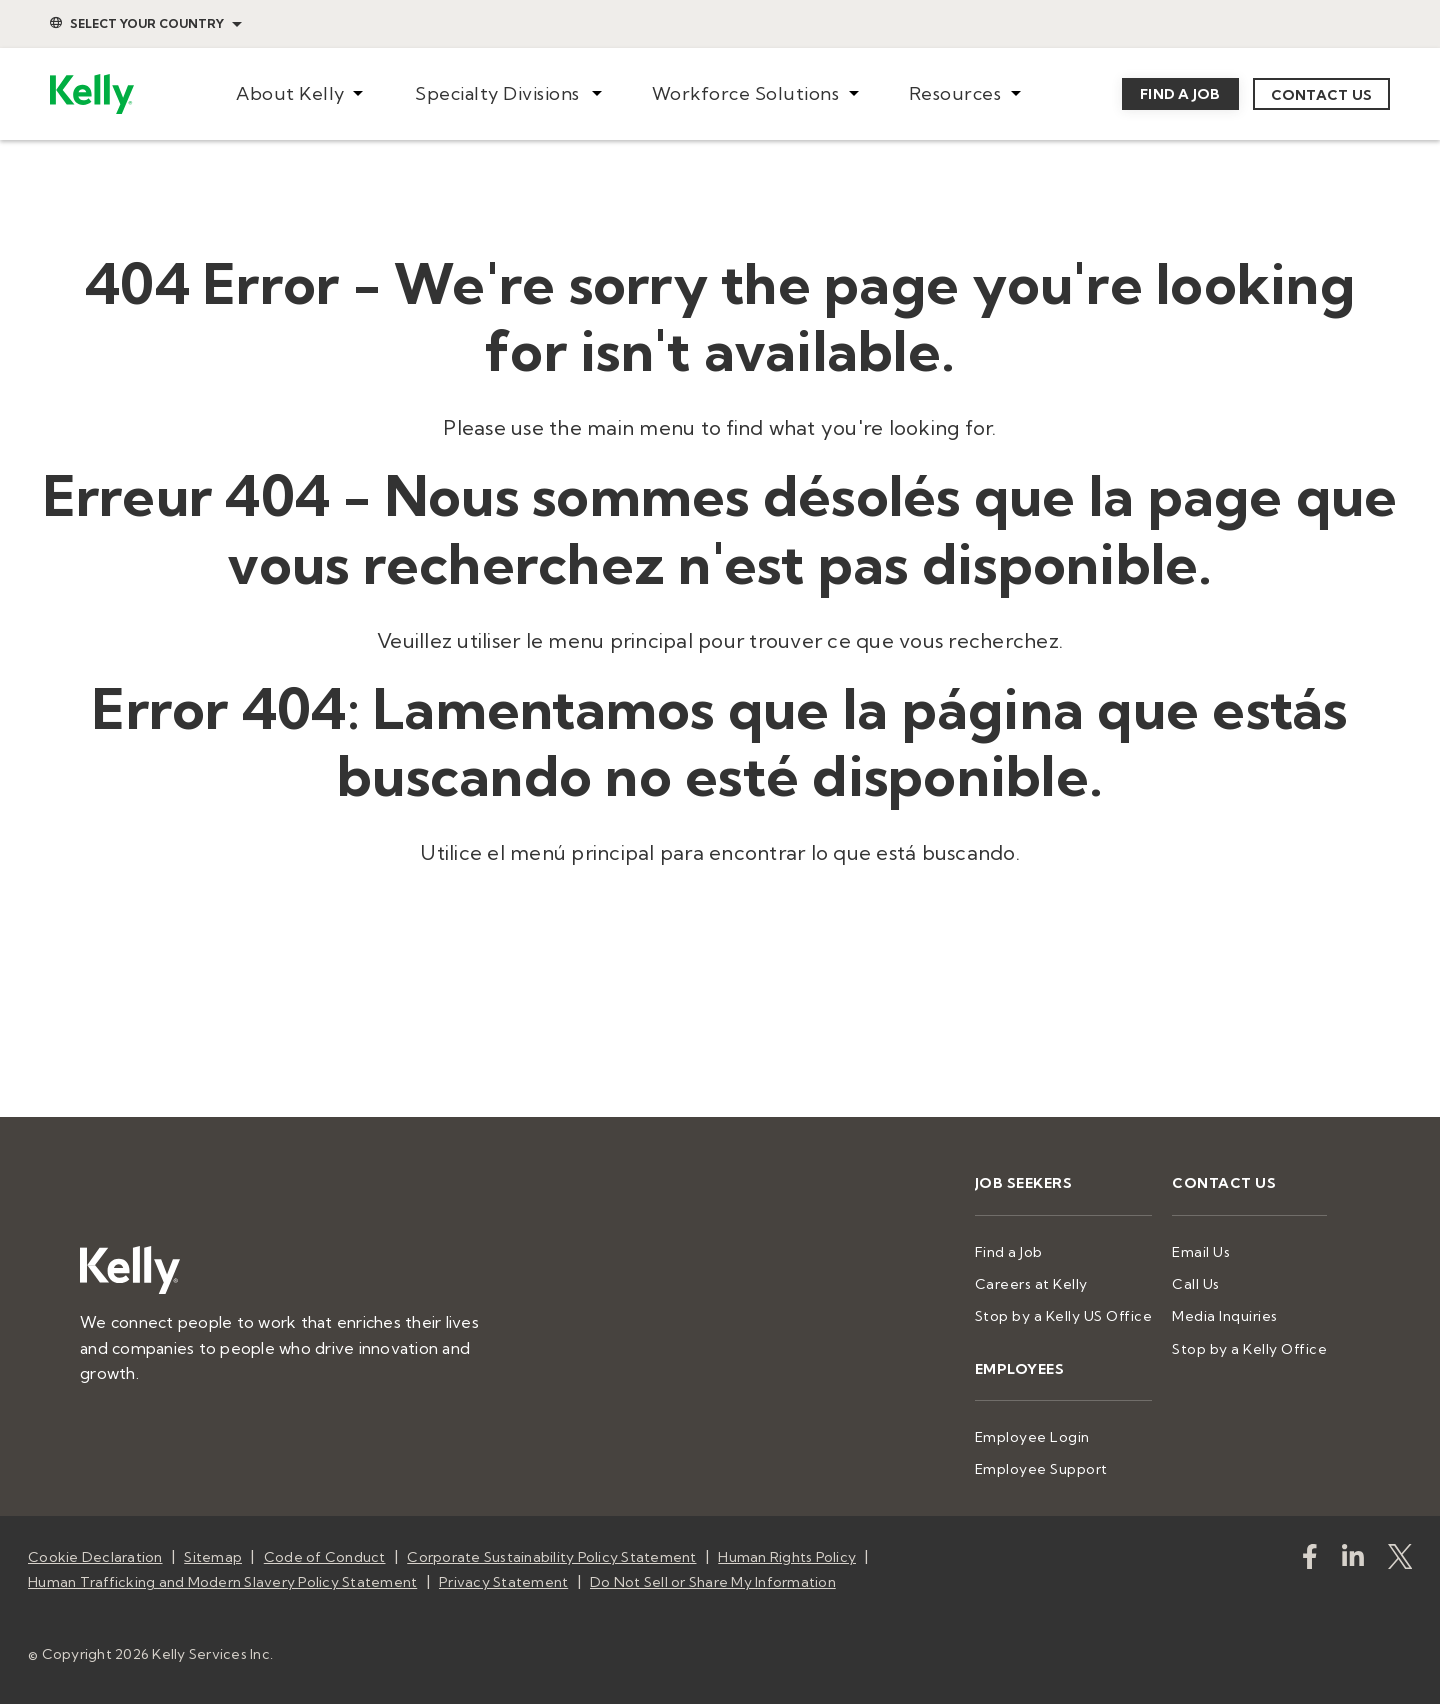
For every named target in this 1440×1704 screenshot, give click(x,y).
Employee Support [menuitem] (1041, 1469)
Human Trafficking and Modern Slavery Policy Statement (222, 1582)
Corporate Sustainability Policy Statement (551, 1557)
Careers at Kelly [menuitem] (1031, 1284)
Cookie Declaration (95, 1557)
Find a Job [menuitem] (1009, 1252)
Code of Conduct (325, 1557)
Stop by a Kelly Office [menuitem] (1249, 1349)
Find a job (1180, 94)
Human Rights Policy (787, 1557)
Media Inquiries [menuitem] (1225, 1316)
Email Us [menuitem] (1201, 1252)
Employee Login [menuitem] (1032, 1437)
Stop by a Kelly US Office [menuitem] (1064, 1316)
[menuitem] (300, 94)
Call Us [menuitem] (1196, 1284)
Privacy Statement (503, 1582)
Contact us (1322, 95)
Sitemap (213, 1557)
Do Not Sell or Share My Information (713, 1582)
